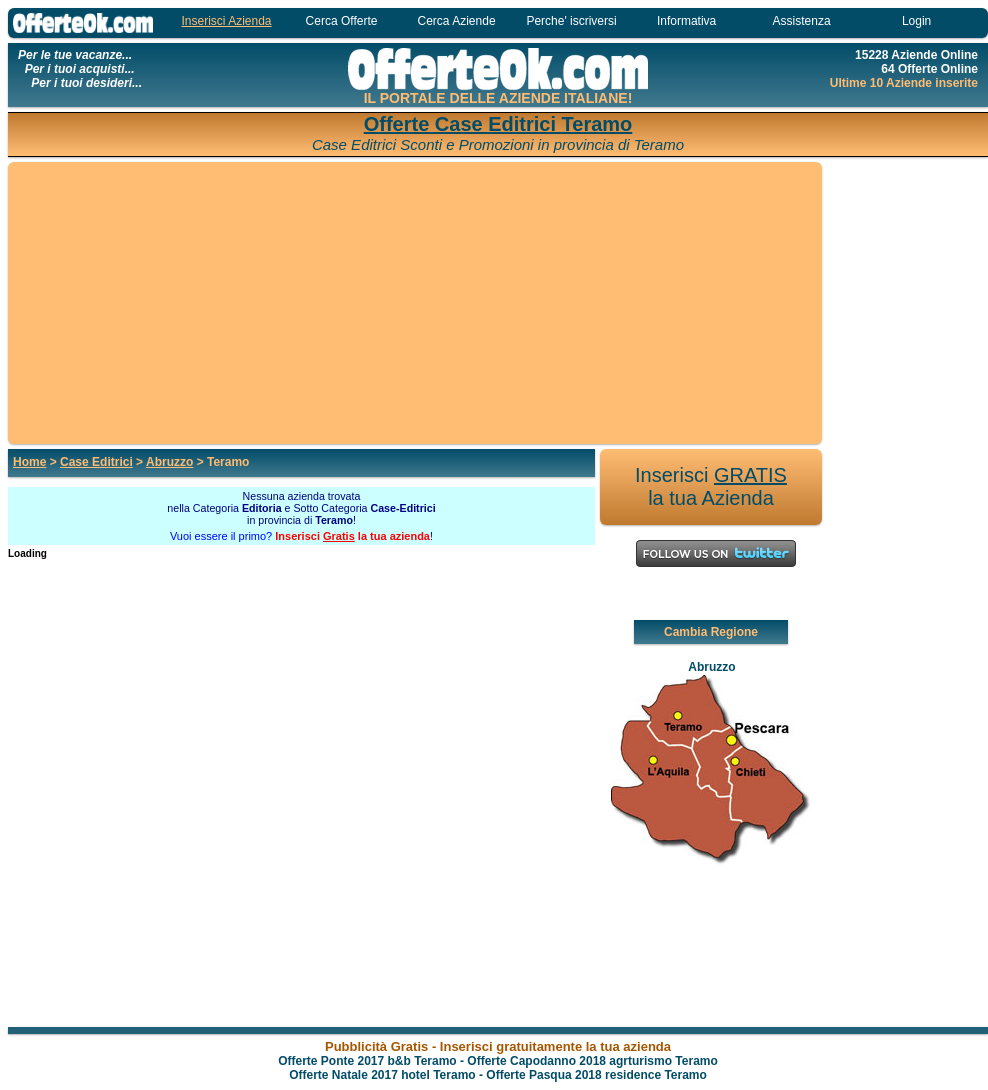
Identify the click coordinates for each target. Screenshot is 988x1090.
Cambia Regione (711, 632)
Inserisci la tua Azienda (711, 486)
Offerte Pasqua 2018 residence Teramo (596, 1075)
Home (29, 462)
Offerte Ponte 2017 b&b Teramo (367, 1061)
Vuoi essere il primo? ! (301, 536)
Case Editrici (96, 462)
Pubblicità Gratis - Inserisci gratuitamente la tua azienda (498, 1046)
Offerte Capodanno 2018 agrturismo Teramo (592, 1061)
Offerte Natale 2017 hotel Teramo (382, 1075)
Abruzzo (169, 462)
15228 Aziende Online (916, 55)
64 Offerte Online (929, 69)
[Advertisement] (415, 304)
